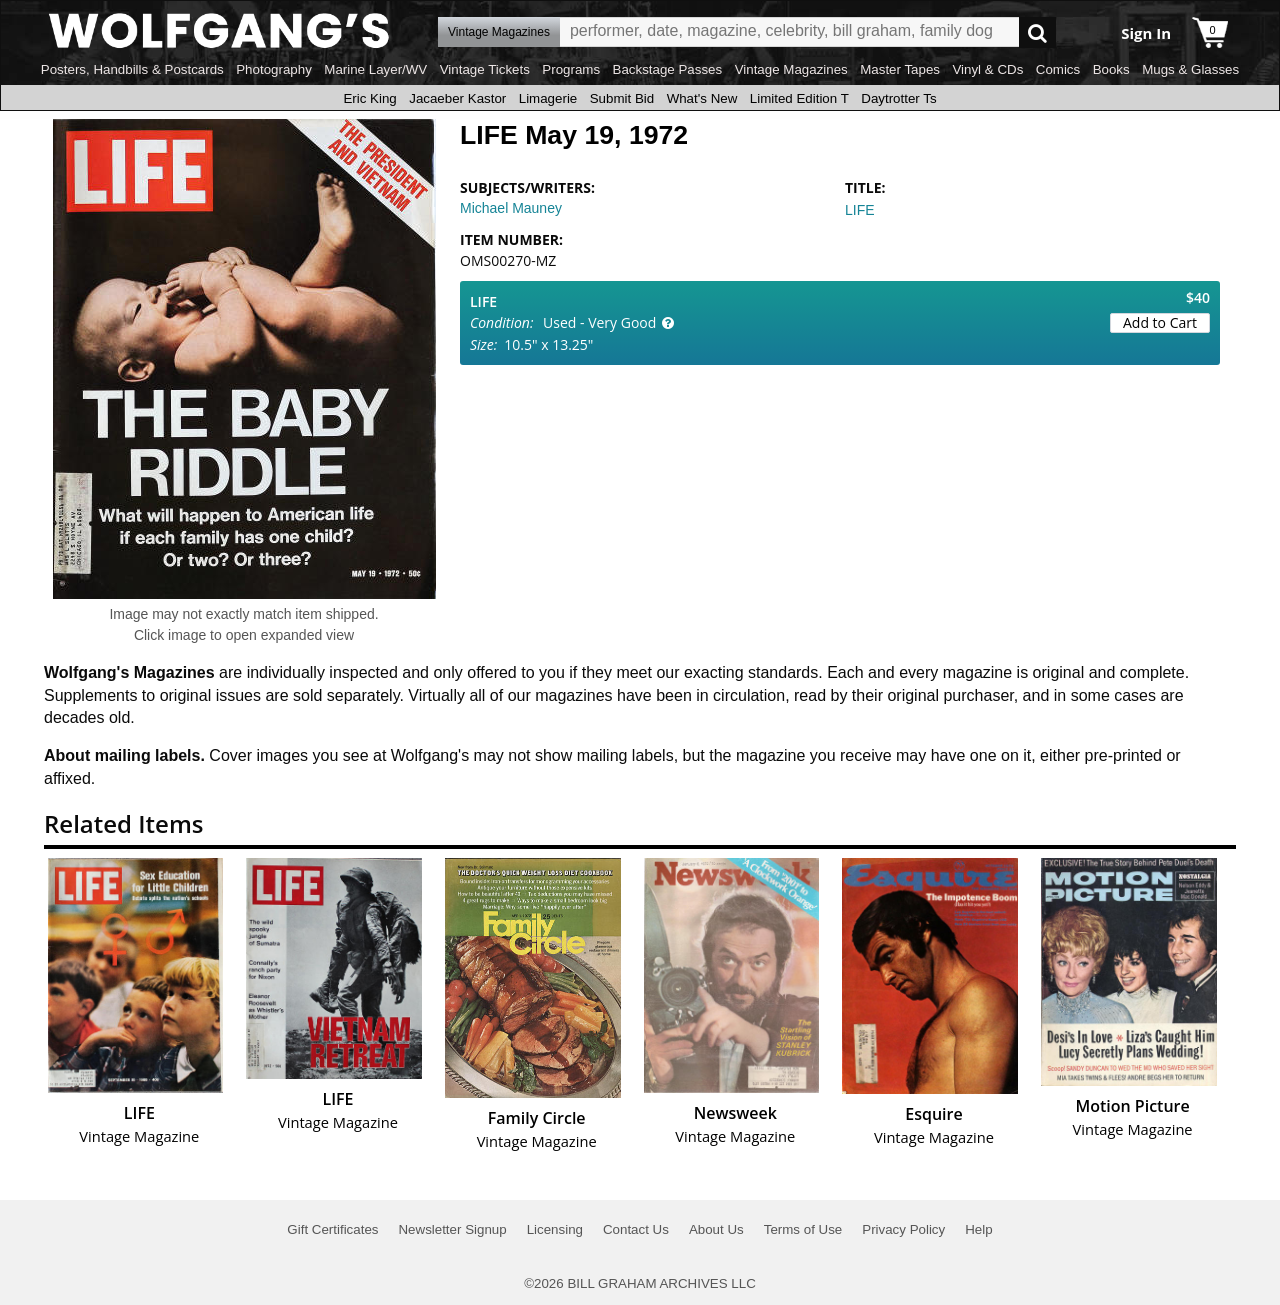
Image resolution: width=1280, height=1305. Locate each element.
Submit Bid (622, 98)
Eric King (369, 98)
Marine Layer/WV (375, 69)
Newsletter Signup (452, 1229)
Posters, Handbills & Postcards (132, 69)
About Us (716, 1229)
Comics (1058, 69)
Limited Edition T (799, 98)
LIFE (860, 210)
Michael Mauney (511, 208)
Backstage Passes (668, 69)
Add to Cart (1160, 322)
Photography (274, 69)
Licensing (555, 1229)
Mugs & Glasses (1190, 69)
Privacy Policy (903, 1229)
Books (1111, 69)
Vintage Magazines (791, 69)
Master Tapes (900, 69)
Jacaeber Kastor (457, 98)
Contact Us (636, 1229)
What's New (702, 98)
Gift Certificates (332, 1229)
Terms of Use (803, 1229)
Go (1037, 32)
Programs (571, 69)
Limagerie (548, 98)
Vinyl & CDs (987, 69)
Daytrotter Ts (898, 98)
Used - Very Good (599, 322)
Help (978, 1229)
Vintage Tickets (485, 69)
